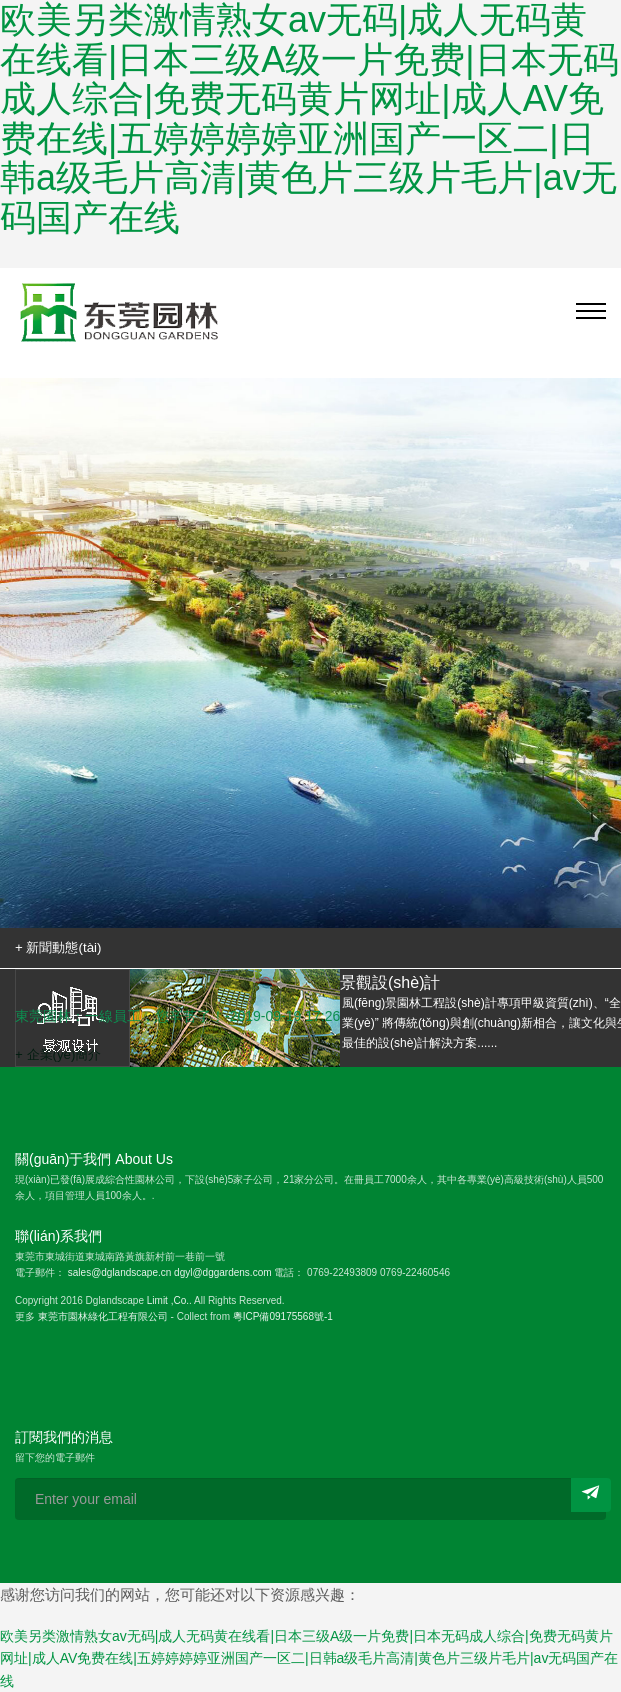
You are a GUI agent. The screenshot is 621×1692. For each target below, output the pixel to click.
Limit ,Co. (168, 1300)
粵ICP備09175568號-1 (283, 1316)
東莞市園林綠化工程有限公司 (103, 1316)
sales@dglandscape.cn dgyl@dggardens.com (170, 1272)
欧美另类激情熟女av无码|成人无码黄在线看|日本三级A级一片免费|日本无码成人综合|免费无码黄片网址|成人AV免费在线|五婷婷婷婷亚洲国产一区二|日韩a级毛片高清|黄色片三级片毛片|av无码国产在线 (309, 1658)
